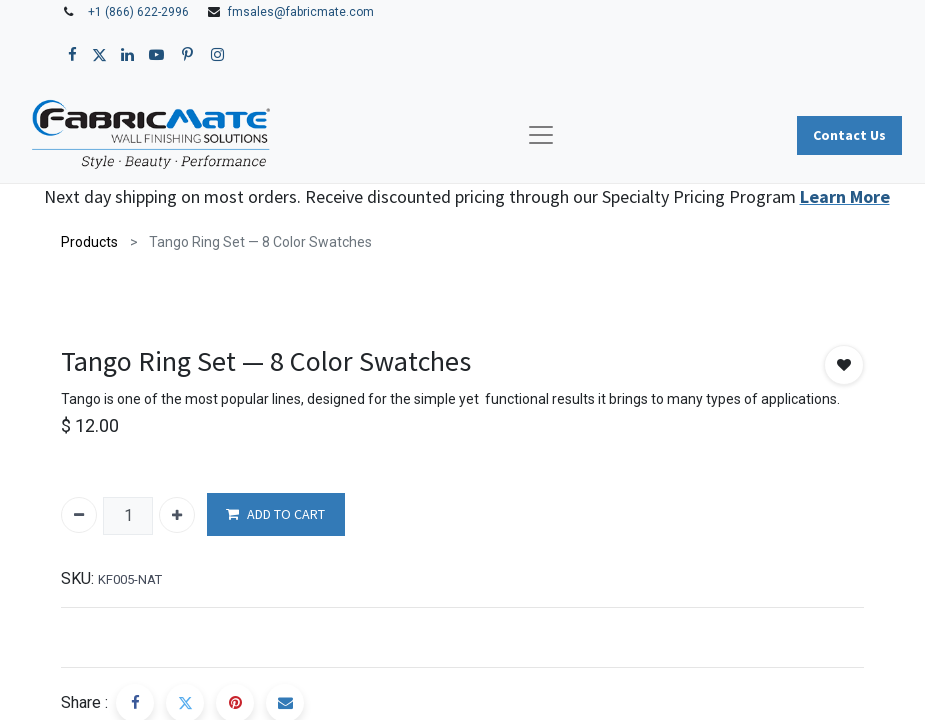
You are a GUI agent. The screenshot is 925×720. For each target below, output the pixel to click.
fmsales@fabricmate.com (301, 12)
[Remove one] (79, 515)
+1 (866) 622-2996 (138, 12)
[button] (844, 365)
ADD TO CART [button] (275, 514)
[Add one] (177, 515)
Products (89, 242)
